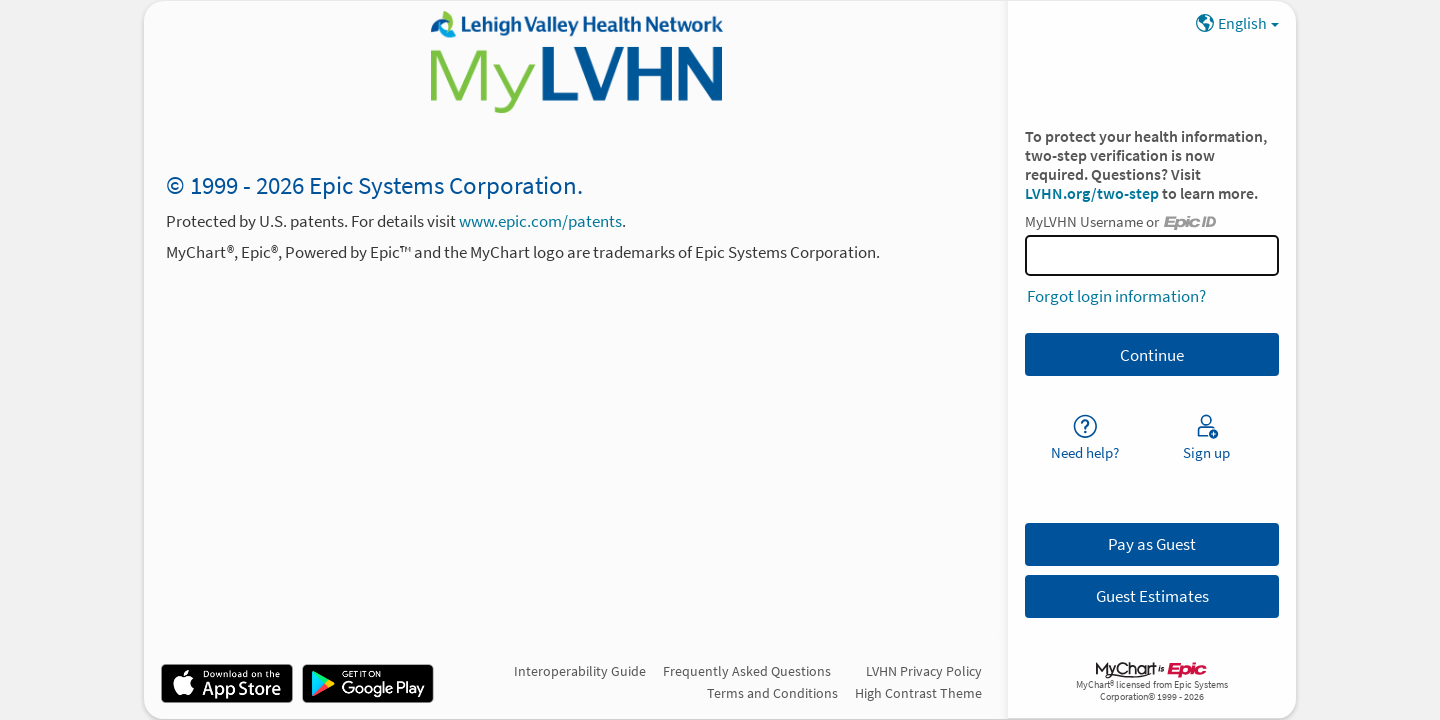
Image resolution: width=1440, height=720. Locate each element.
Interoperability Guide (580, 671)
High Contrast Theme (918, 693)
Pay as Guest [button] (1152, 544)
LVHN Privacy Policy (924, 671)
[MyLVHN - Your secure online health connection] (576, 62)
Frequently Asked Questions (747, 671)
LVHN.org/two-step (1093, 193)
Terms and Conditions (772, 693)
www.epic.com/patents (540, 221)
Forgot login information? (1116, 296)
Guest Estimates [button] (1152, 596)
